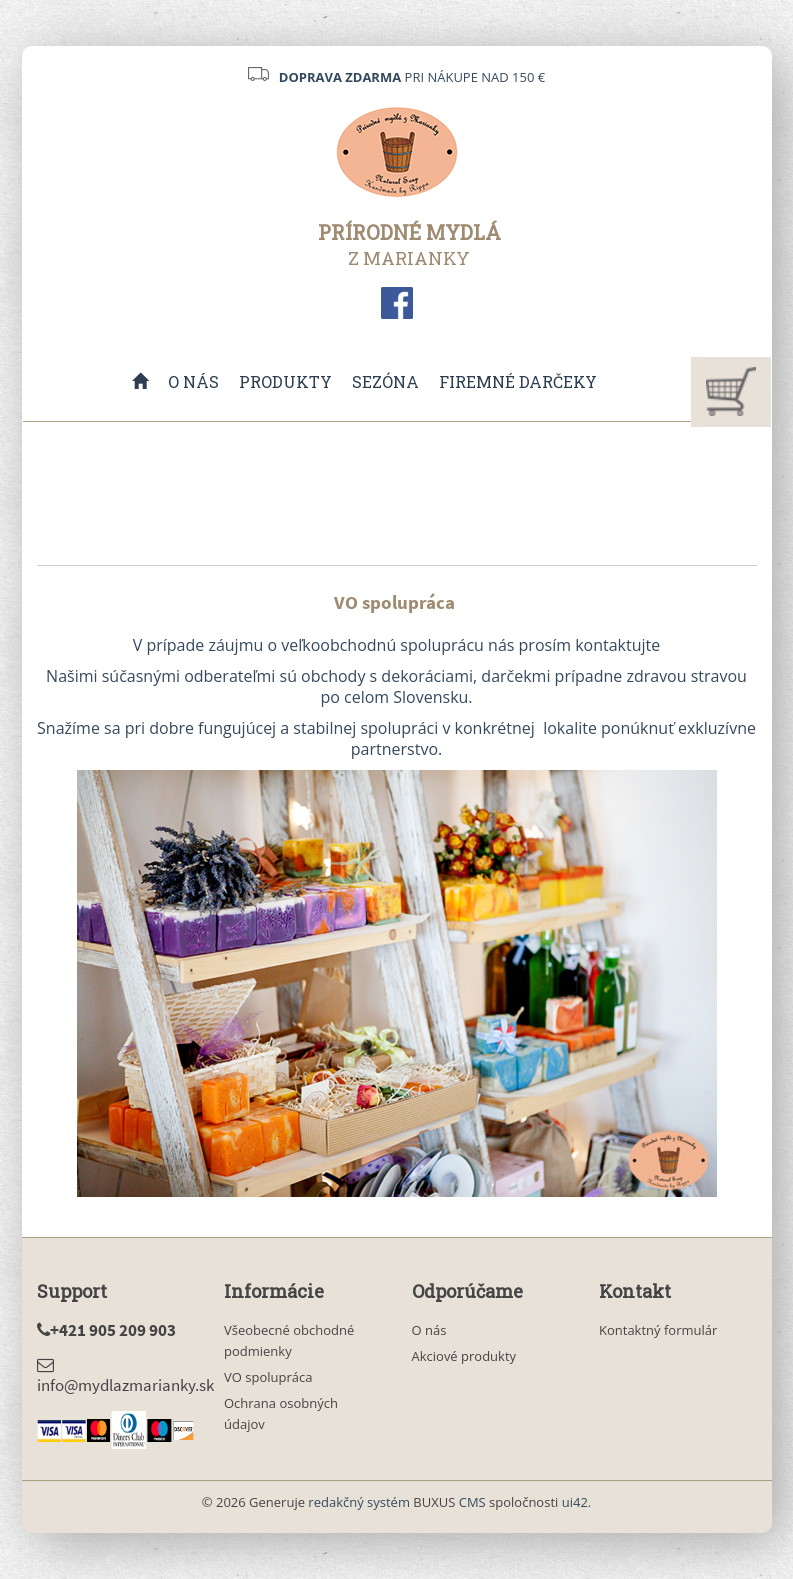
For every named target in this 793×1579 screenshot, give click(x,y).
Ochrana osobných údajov (281, 1413)
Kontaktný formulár (658, 1330)
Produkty (285, 381)
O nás (193, 381)
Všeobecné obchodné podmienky (289, 1340)
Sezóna (385, 381)
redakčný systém (359, 1502)
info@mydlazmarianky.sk (125, 1376)
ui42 (575, 1502)
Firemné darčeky (518, 381)
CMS (472, 1502)
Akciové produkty (464, 1356)
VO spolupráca (268, 1377)
